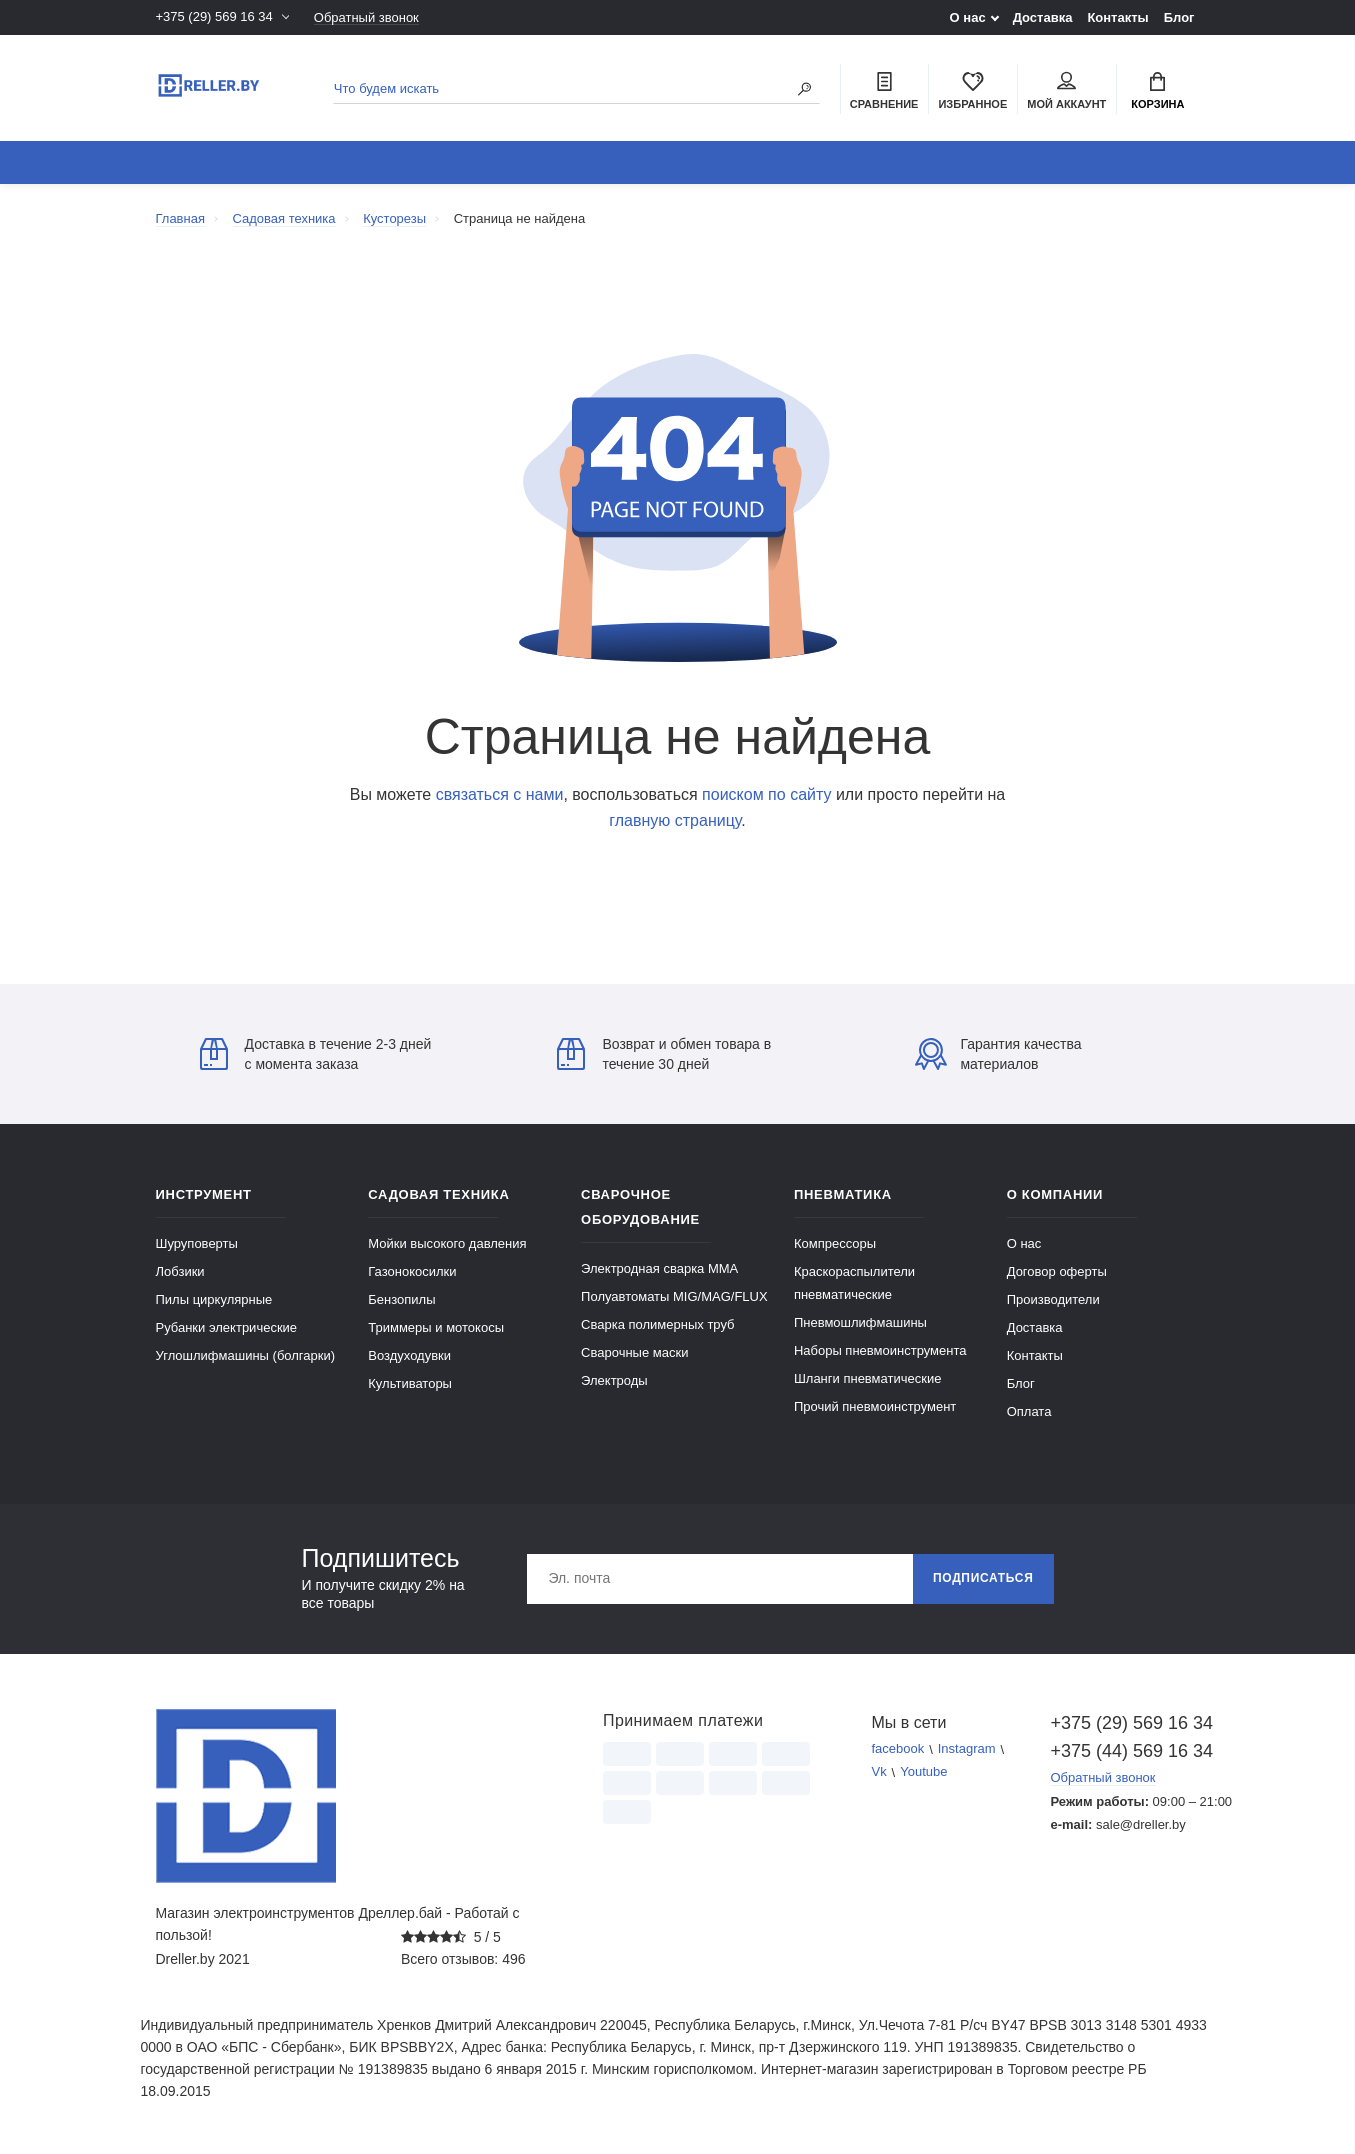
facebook (897, 1749)
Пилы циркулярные (214, 1299)
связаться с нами (500, 794)
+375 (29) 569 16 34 (214, 17)
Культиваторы (410, 1383)
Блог (1179, 17)
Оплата (1029, 1411)
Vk (878, 1772)
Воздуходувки (409, 1355)
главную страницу (675, 820)
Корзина (1157, 91)
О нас (968, 17)
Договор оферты (1057, 1271)
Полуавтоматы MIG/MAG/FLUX (674, 1296)
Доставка (1043, 17)
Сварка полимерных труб (657, 1324)
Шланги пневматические (868, 1378)
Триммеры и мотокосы (436, 1327)
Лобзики (180, 1271)
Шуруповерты (197, 1243)
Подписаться (983, 1579)
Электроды (614, 1380)
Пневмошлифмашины (860, 1322)
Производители (1053, 1299)
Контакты (1117, 17)
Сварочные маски (634, 1352)
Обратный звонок (366, 17)
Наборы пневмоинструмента (880, 1350)
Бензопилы (401, 1299)
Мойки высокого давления (447, 1243)
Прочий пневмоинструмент (875, 1406)
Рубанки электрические (227, 1327)
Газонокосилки (412, 1271)
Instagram (967, 1749)
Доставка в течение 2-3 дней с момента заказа (316, 1054)
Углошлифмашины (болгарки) (246, 1355)
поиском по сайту (766, 794)
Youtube (923, 1772)
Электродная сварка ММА (659, 1268)
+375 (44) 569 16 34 (1125, 1751)
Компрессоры (835, 1243)
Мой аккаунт (1066, 91)
